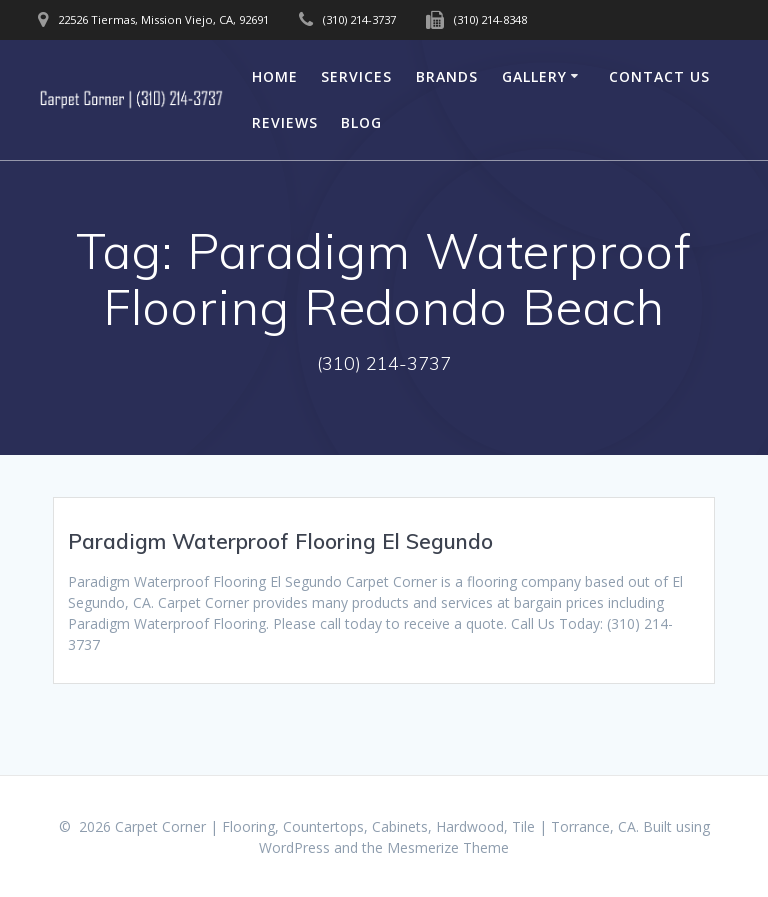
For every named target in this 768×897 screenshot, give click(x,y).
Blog (361, 122)
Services (356, 76)
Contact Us (659, 76)
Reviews (285, 122)
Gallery (534, 76)
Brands (447, 76)
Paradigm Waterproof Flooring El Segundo (280, 541)
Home (275, 76)
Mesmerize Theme (448, 847)
